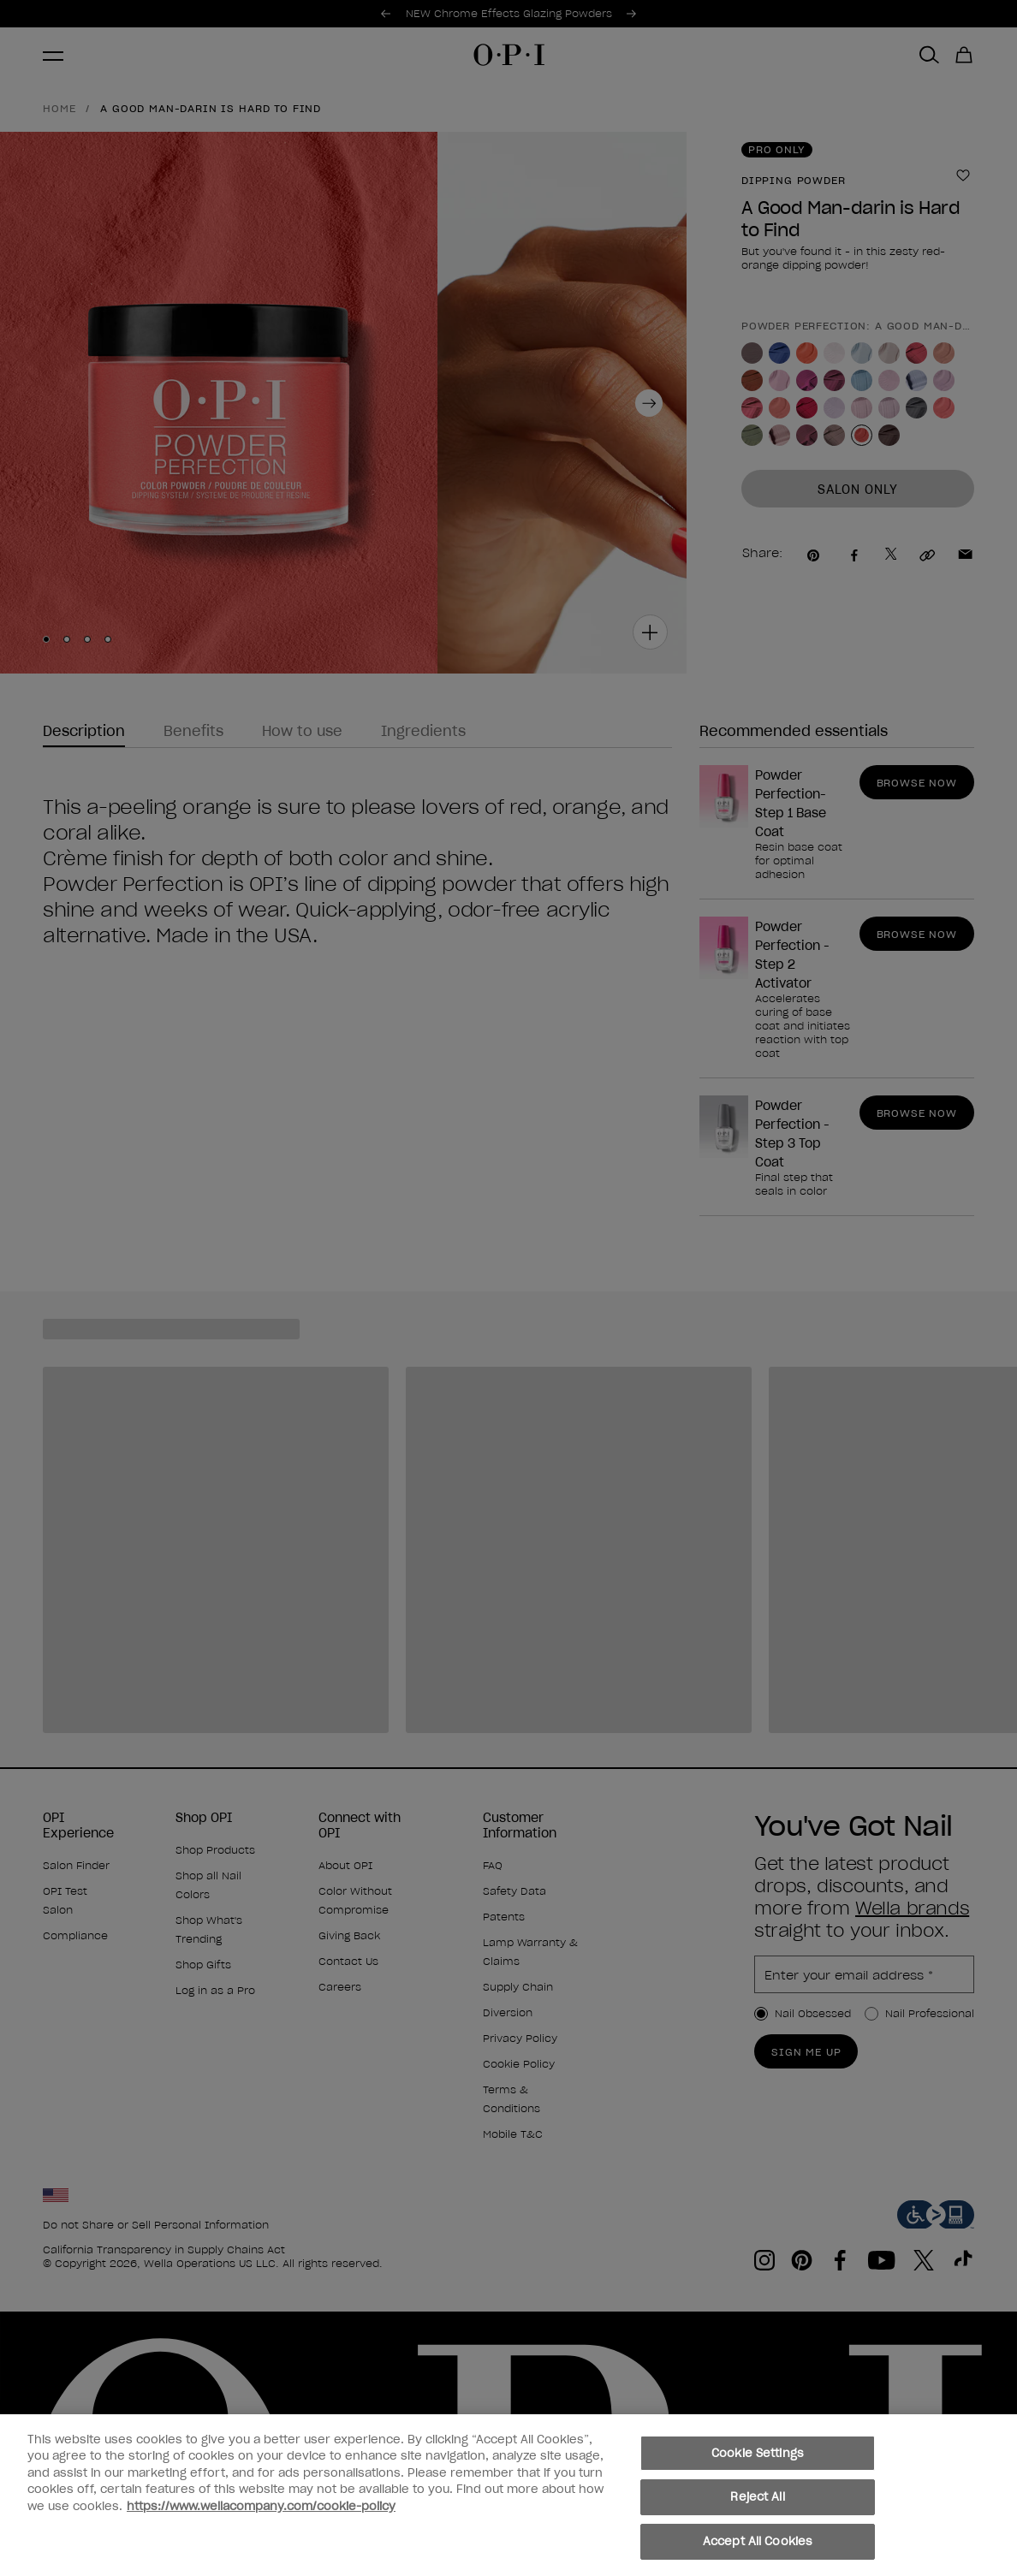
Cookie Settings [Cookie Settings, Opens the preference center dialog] (757, 2464)
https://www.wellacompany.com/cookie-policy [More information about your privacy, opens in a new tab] (261, 2517)
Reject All (757, 2509)
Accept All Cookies (757, 2553)
